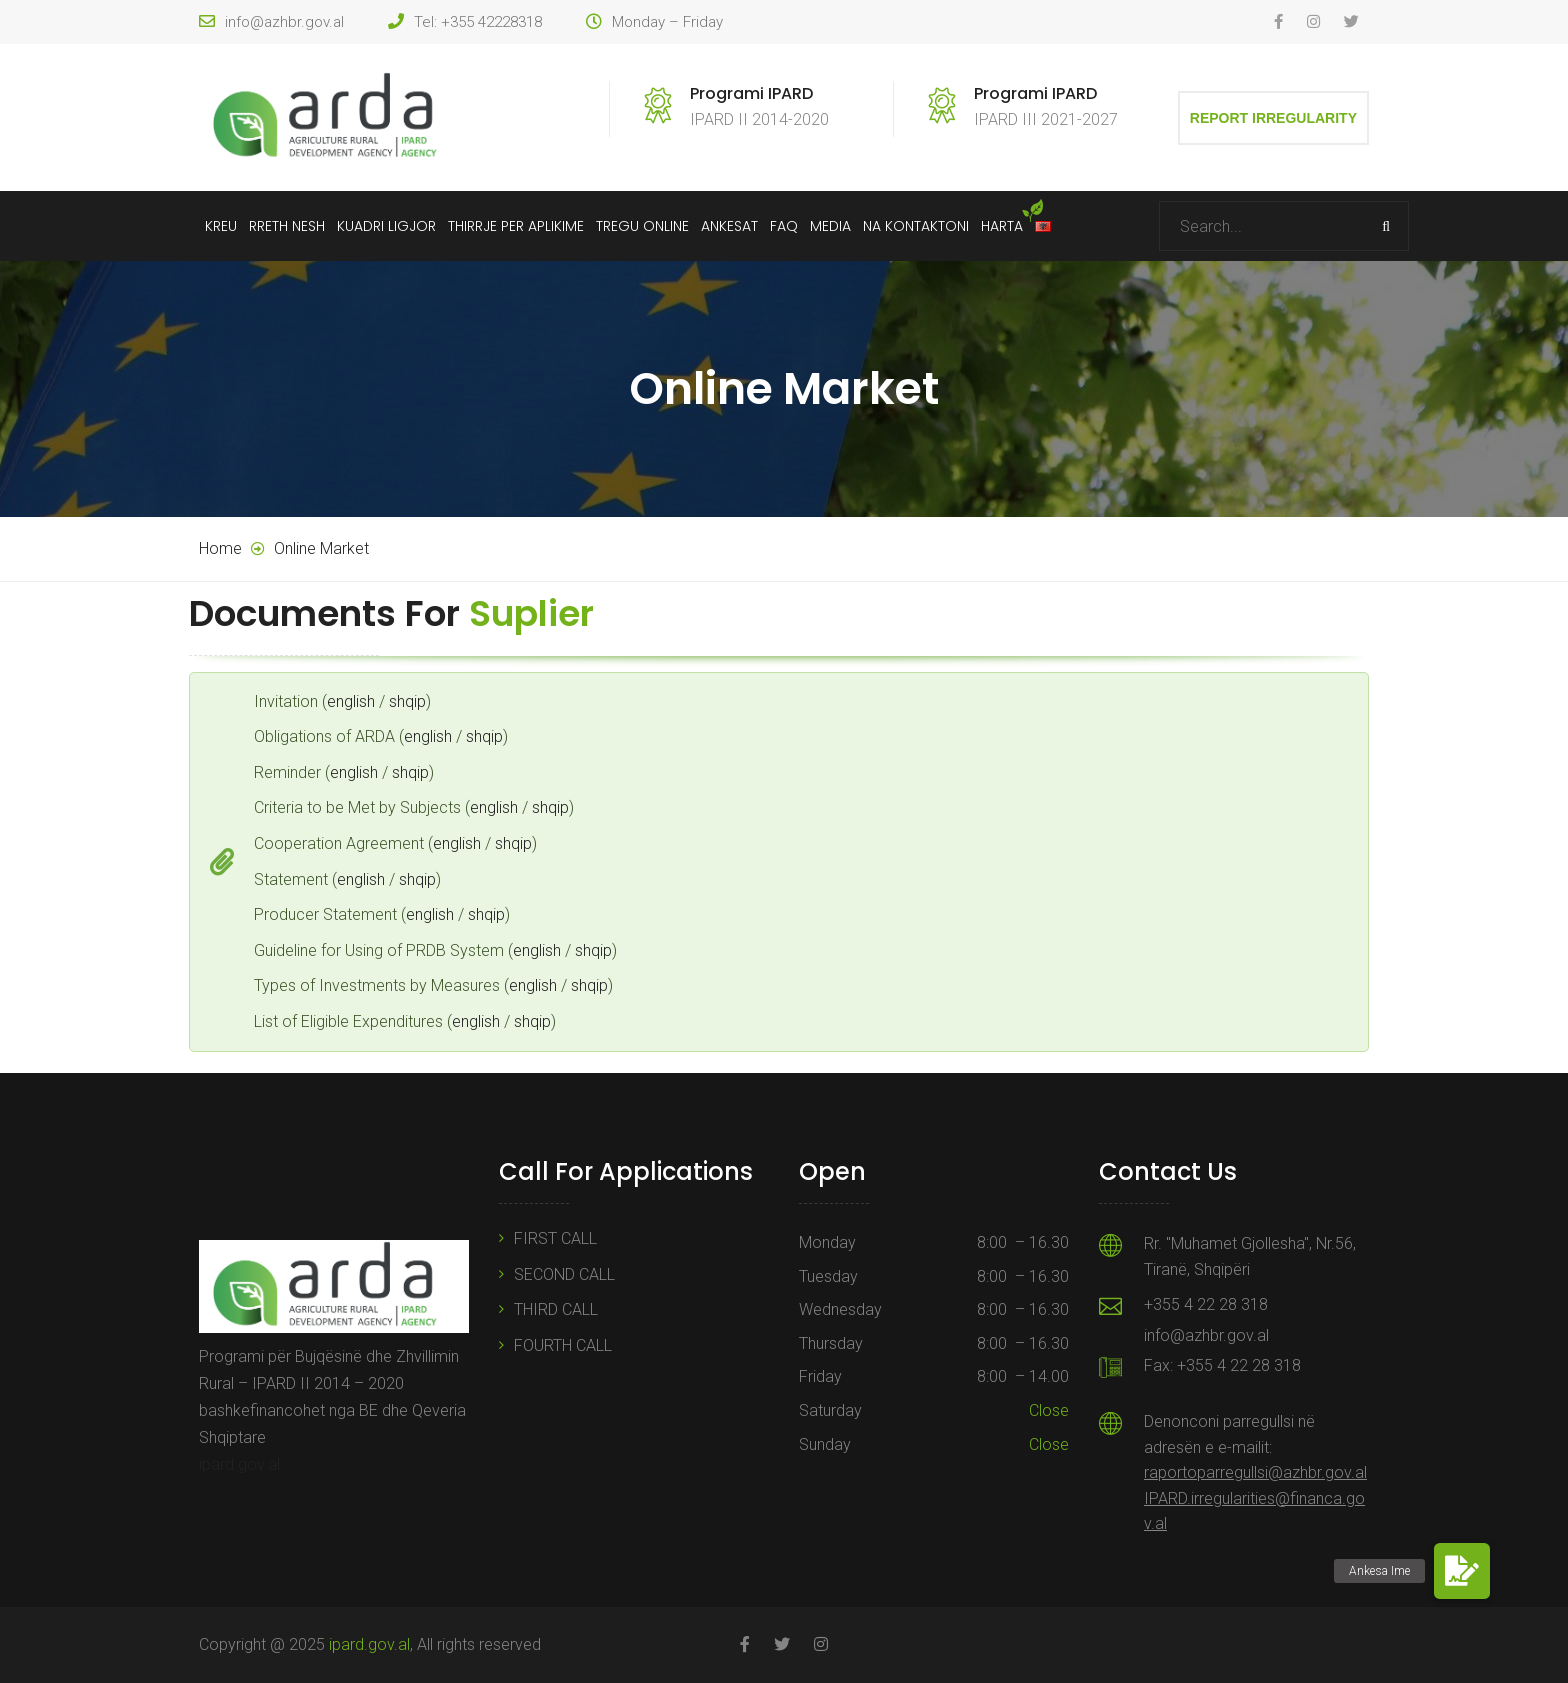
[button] (1462, 1571)
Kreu (221, 226)
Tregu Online (642, 226)
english (351, 701)
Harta (1002, 226)
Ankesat (729, 226)
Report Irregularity (1273, 118)
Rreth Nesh (287, 226)
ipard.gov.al (239, 1464)
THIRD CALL (556, 1309)
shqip (407, 701)
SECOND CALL (564, 1274)
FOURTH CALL (563, 1345)
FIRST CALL (555, 1238)
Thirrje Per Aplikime (516, 226)
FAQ (784, 226)
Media (830, 226)
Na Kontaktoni (916, 226)
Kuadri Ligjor (386, 226)
